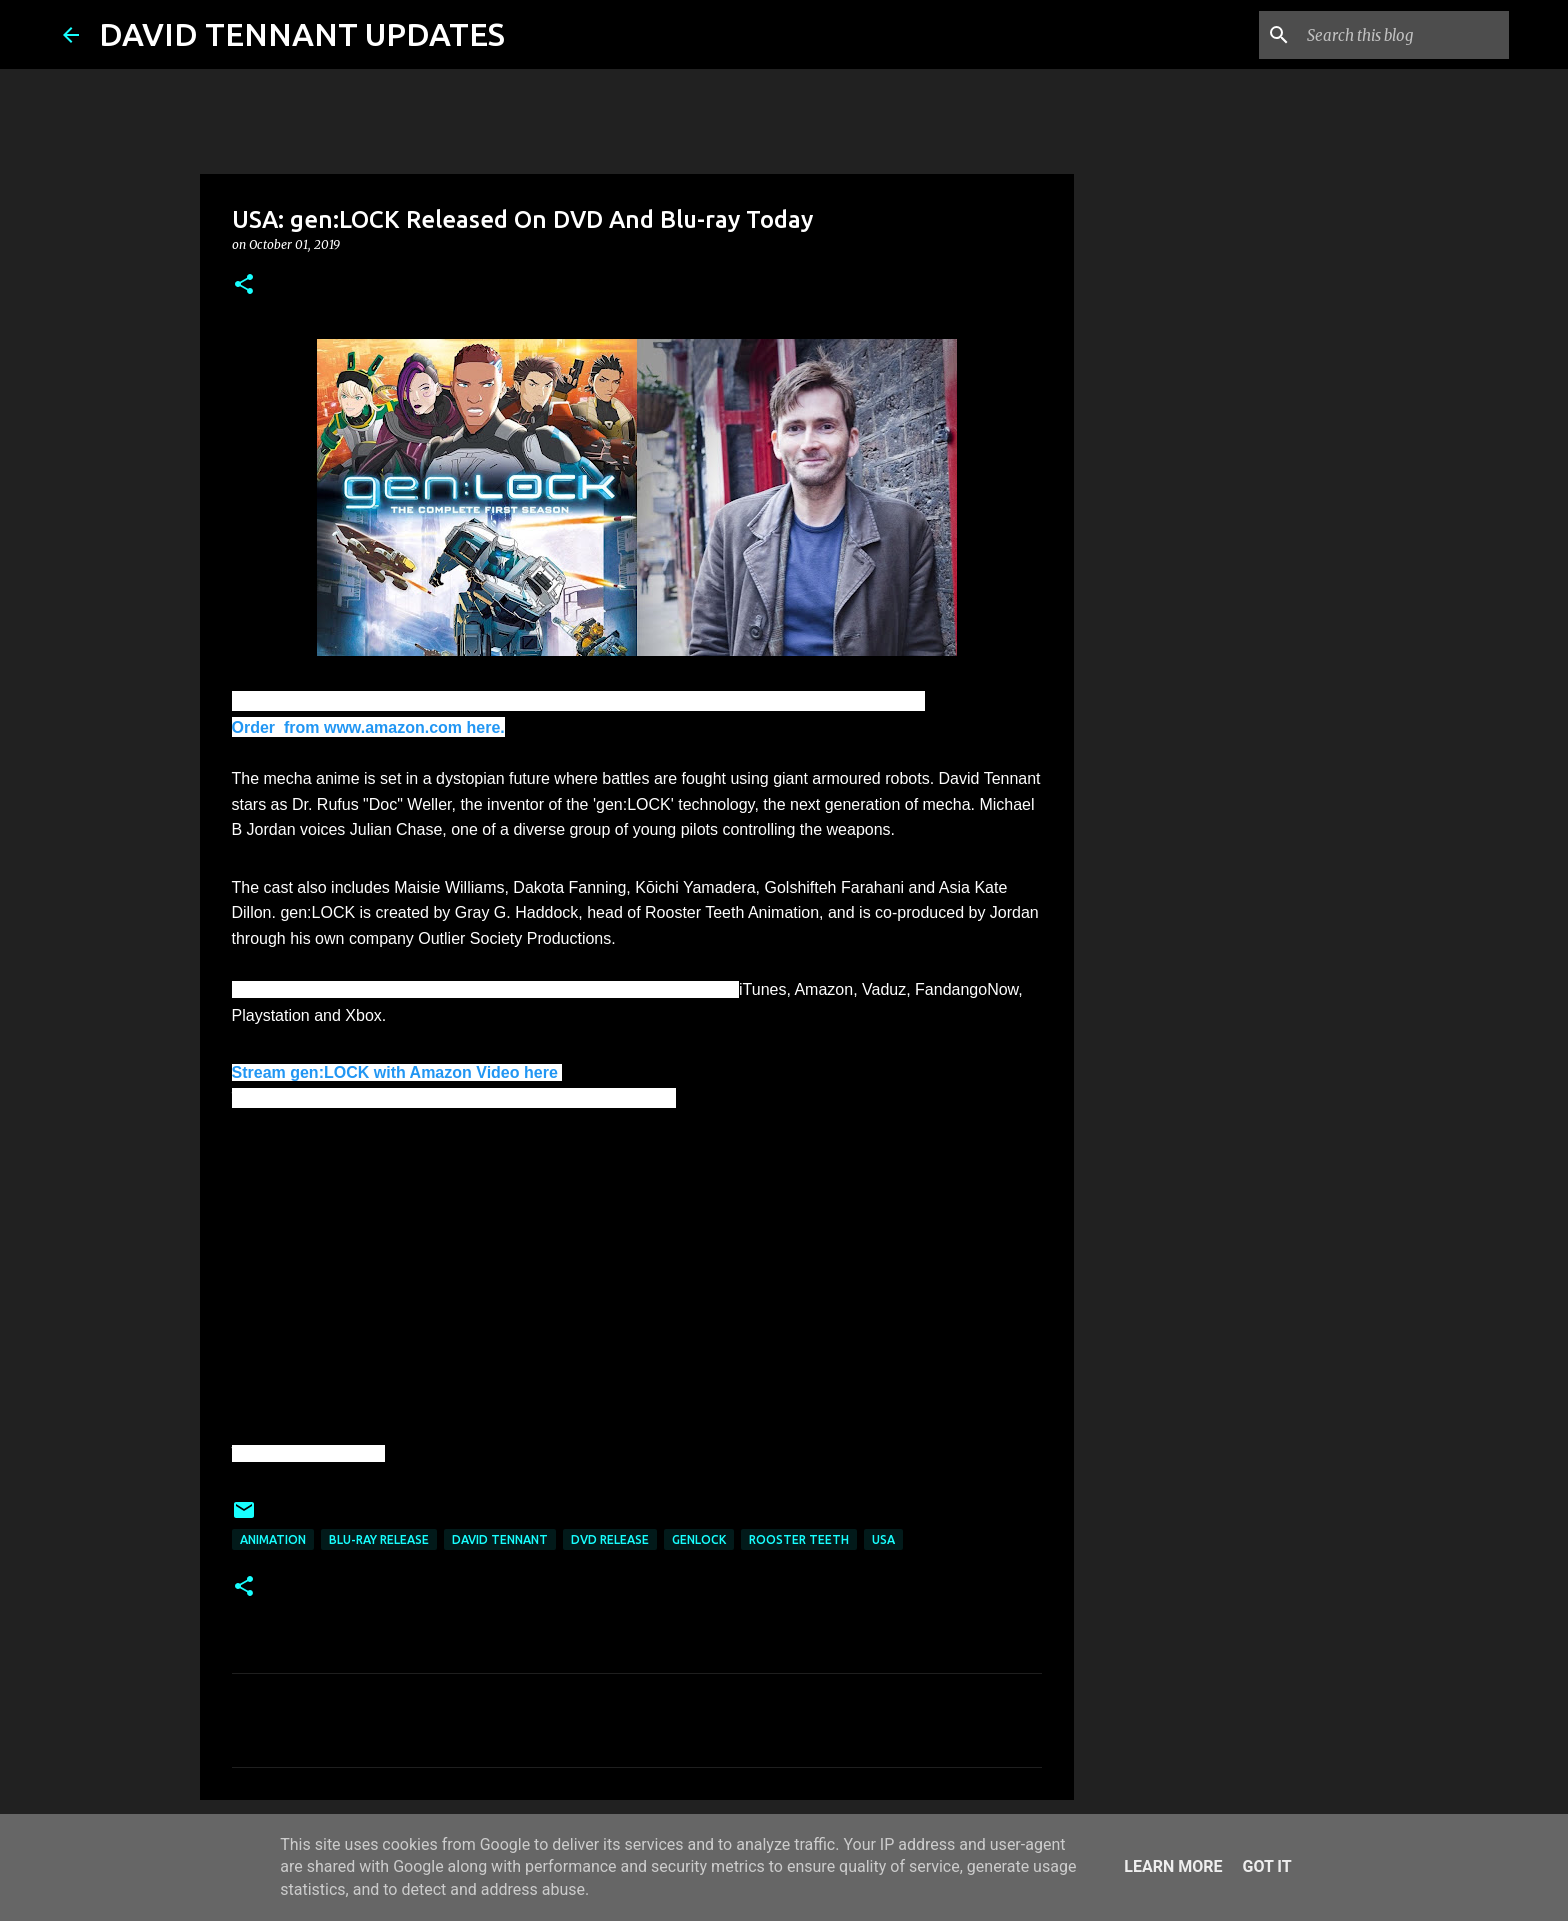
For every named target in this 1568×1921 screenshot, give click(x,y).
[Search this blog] (1404, 35)
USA (883, 1539)
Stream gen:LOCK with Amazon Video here (397, 1072)
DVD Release (610, 1539)
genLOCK (699, 1539)
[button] (244, 285)
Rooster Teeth (799, 1539)
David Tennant (500, 1539)
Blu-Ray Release (379, 1539)
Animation (273, 1539)
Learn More (1173, 1866)
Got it (1266, 1866)
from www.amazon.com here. (392, 727)
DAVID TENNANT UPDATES (302, 34)
